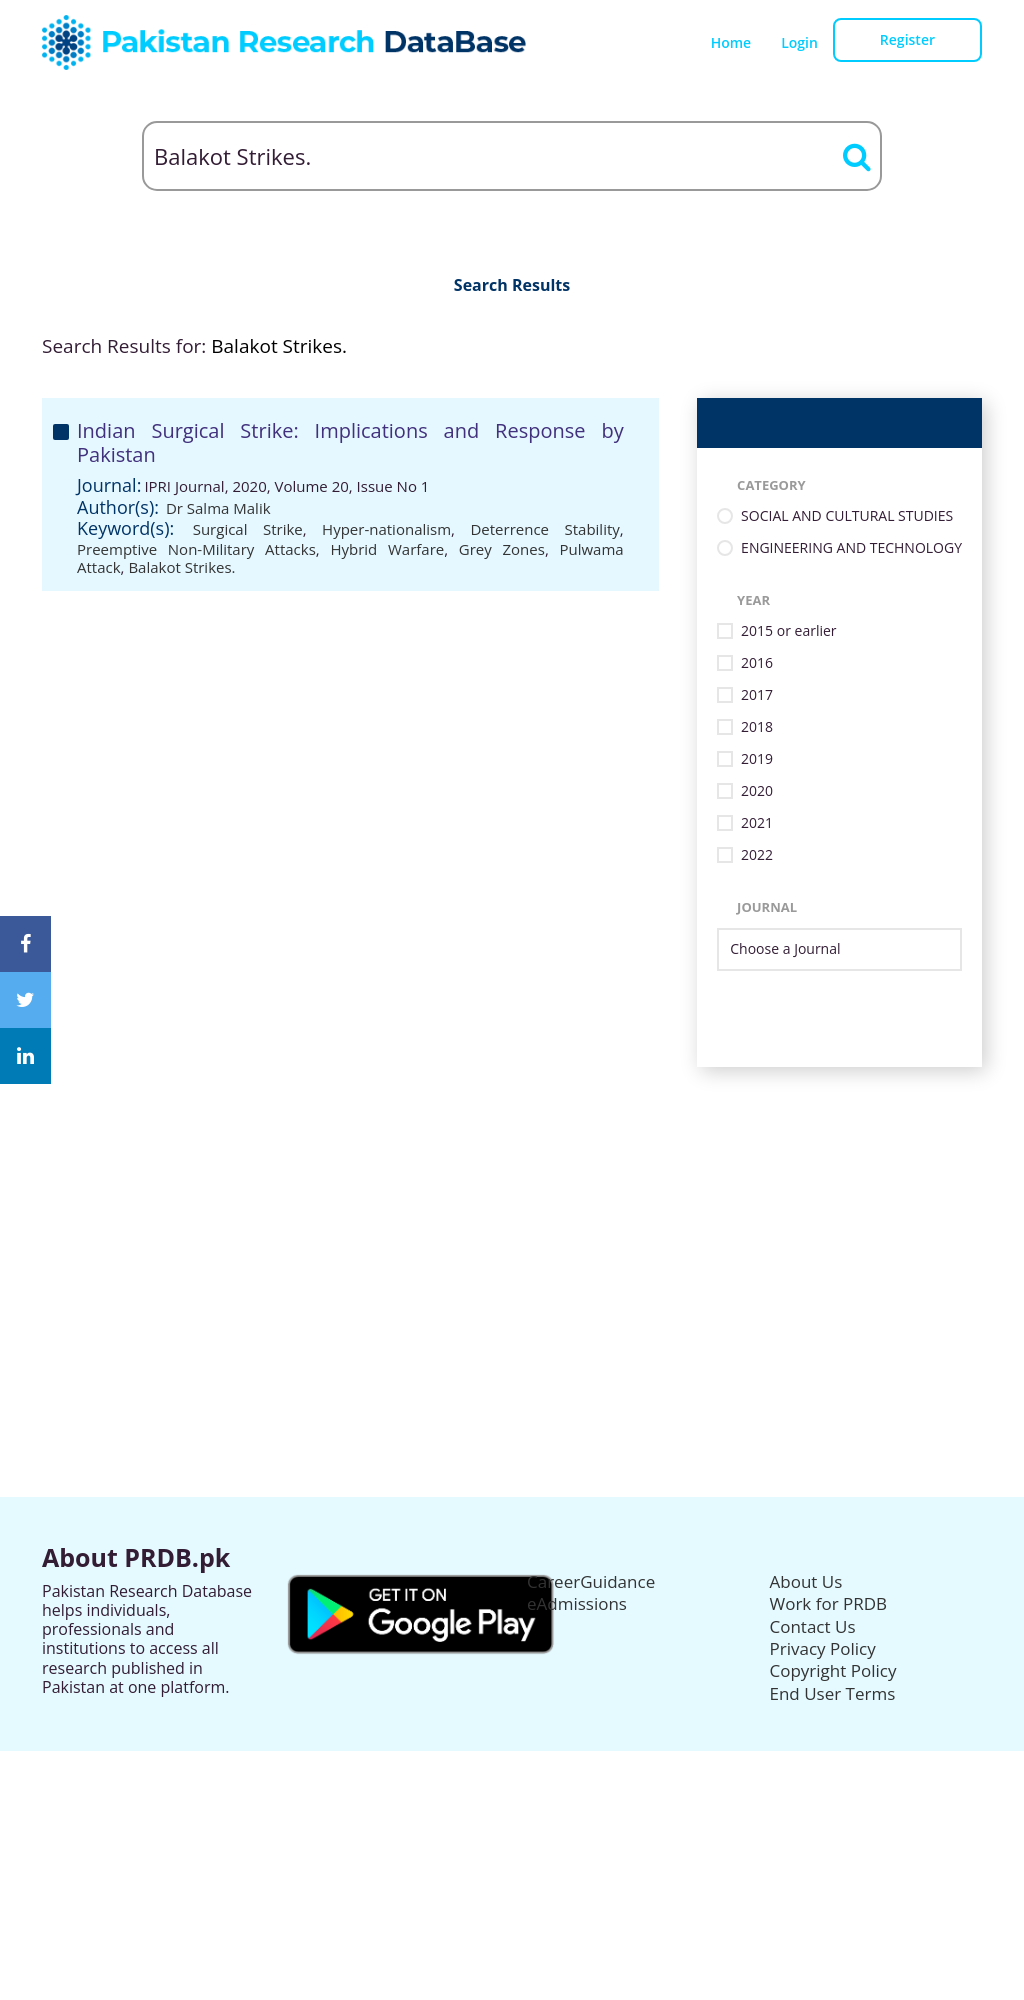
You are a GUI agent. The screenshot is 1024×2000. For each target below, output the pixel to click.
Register (907, 39)
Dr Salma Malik (218, 508)
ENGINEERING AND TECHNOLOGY (851, 548)
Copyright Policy (833, 1670)
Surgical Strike (248, 529)
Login (799, 42)
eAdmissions (577, 1603)
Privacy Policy (823, 1648)
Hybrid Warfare (387, 549)
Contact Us (813, 1626)
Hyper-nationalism (386, 529)
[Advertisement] (512, 1207)
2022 (757, 855)
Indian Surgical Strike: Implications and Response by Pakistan (350, 442)
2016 (757, 663)
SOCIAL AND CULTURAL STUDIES (847, 516)
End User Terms (833, 1693)
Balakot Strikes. (181, 567)
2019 (757, 759)
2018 (757, 727)
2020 (757, 791)
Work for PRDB (829, 1603)
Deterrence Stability (544, 529)
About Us (806, 1581)
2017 (757, 695)
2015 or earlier (788, 631)
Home (731, 42)
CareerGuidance (591, 1581)
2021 (757, 823)
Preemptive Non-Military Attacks (196, 549)
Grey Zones (502, 549)
